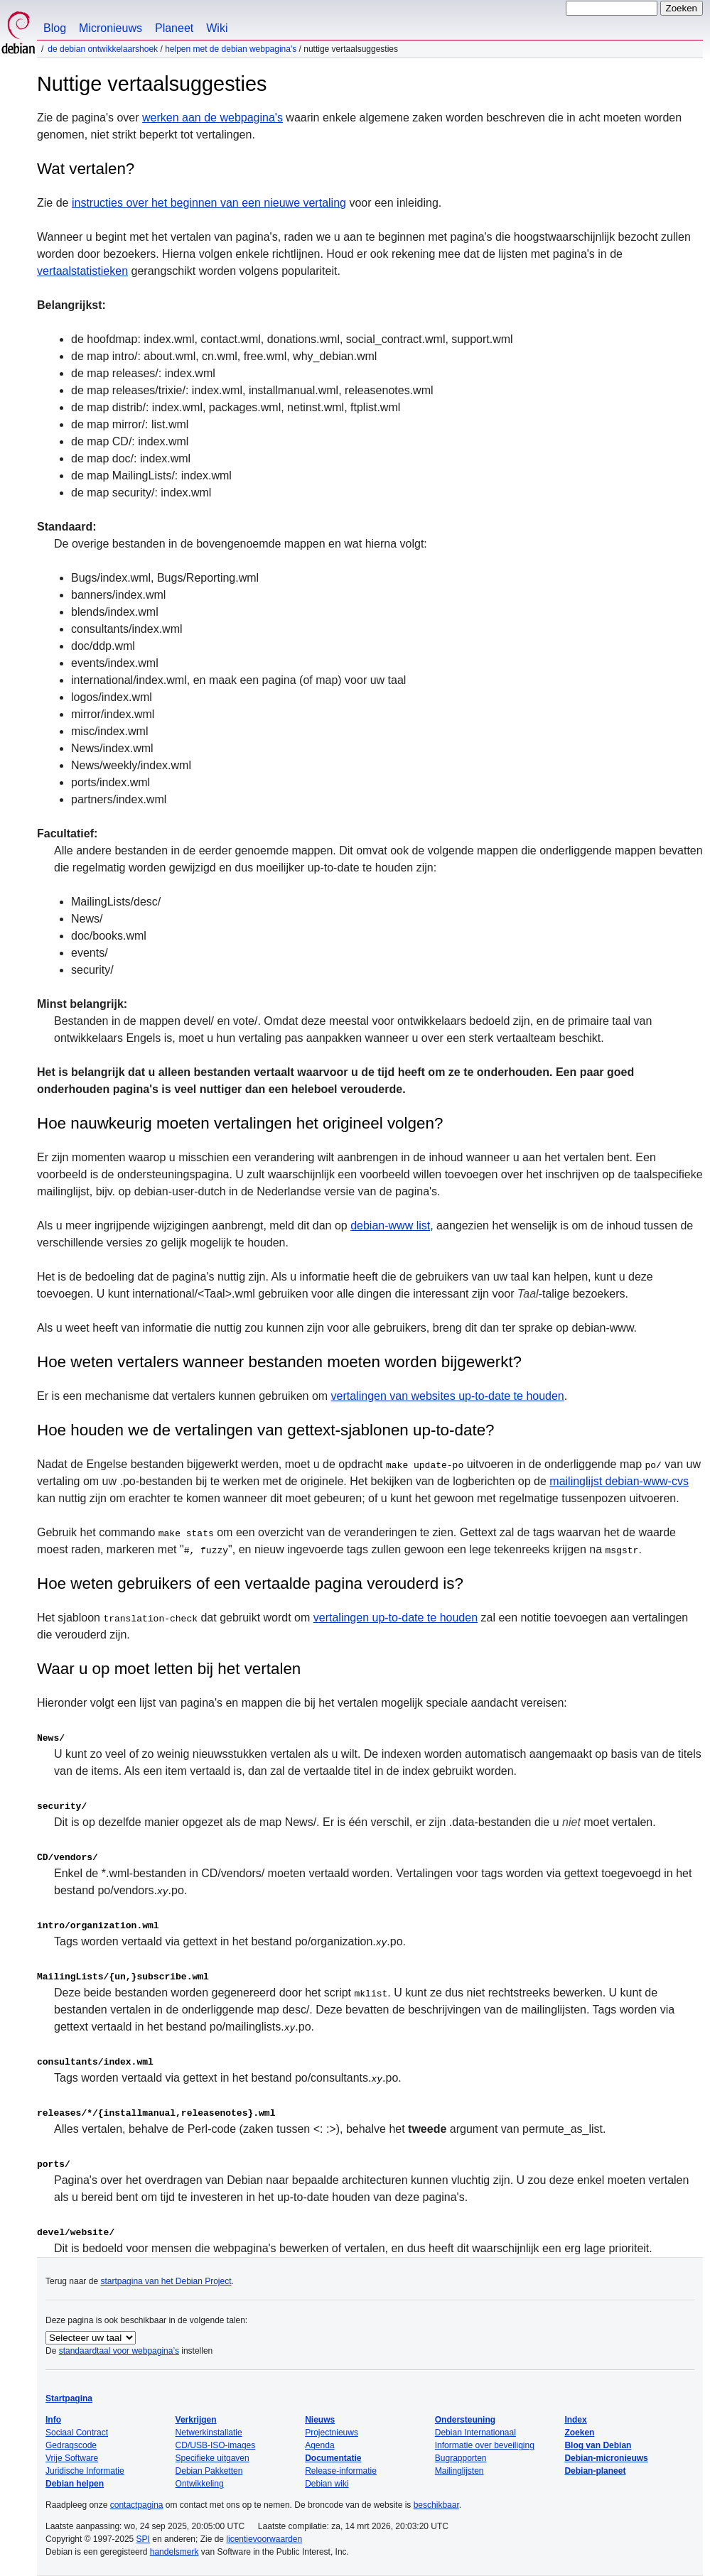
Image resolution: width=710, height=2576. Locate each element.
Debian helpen (74, 2484)
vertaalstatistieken (82, 271)
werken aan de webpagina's (212, 118)
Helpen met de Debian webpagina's (230, 49)
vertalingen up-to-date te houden (395, 1618)
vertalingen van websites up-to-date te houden (447, 1396)
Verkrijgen (196, 2420)
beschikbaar (436, 2505)
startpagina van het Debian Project (165, 2281)
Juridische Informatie (84, 2471)
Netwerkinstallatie (209, 2433)
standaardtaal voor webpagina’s (119, 2351)
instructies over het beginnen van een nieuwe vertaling (209, 203)
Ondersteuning (465, 2420)
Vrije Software (71, 2458)
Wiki (216, 28)
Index (575, 2420)
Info (53, 2420)
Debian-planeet (594, 2471)
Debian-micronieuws (605, 2458)
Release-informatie (341, 2471)
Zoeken (579, 2433)
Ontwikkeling (200, 2484)
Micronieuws (110, 28)
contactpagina (136, 2505)
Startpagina (68, 2398)
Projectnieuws (331, 2433)
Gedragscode (71, 2445)
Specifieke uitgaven (212, 2458)
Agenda (319, 2445)
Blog (54, 28)
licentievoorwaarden (264, 2539)
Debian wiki (326, 2484)
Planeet (174, 28)
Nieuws (320, 2420)
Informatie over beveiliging (484, 2445)
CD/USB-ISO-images (216, 2445)
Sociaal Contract (76, 2433)
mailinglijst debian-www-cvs (619, 1481)
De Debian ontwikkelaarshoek (103, 49)
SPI (143, 2539)
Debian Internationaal (475, 2433)
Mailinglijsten (459, 2471)
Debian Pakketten (209, 2471)
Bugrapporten (461, 2458)
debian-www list (390, 1225)
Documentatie (333, 2458)
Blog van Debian (597, 2445)
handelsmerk (174, 2552)
